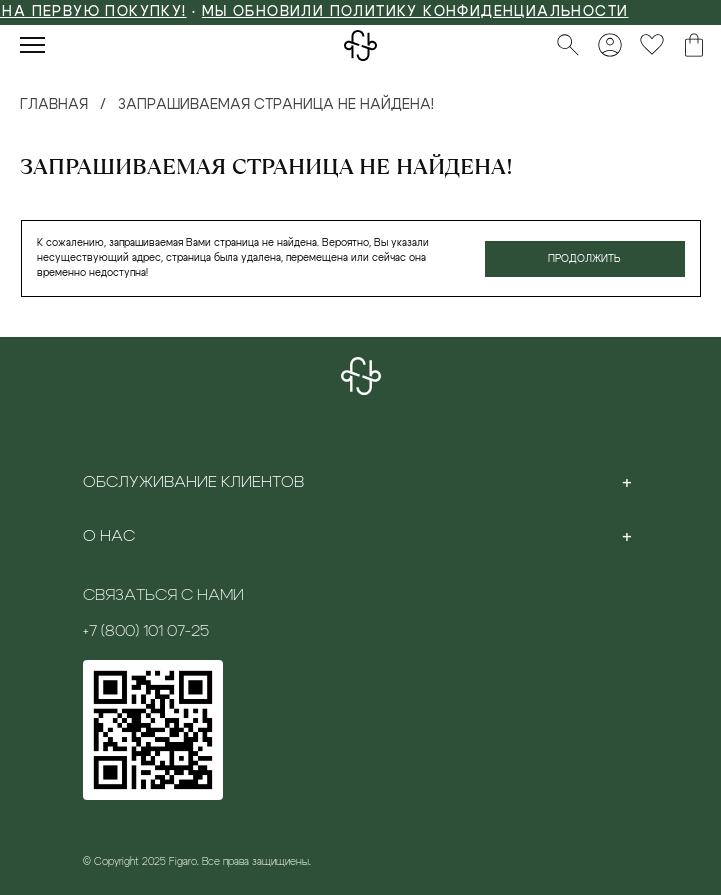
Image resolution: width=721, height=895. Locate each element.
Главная (54, 105)
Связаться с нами (163, 595)
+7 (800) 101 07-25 (146, 631)
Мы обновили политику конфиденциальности (425, 12)
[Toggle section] (627, 482)
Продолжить (584, 259)
